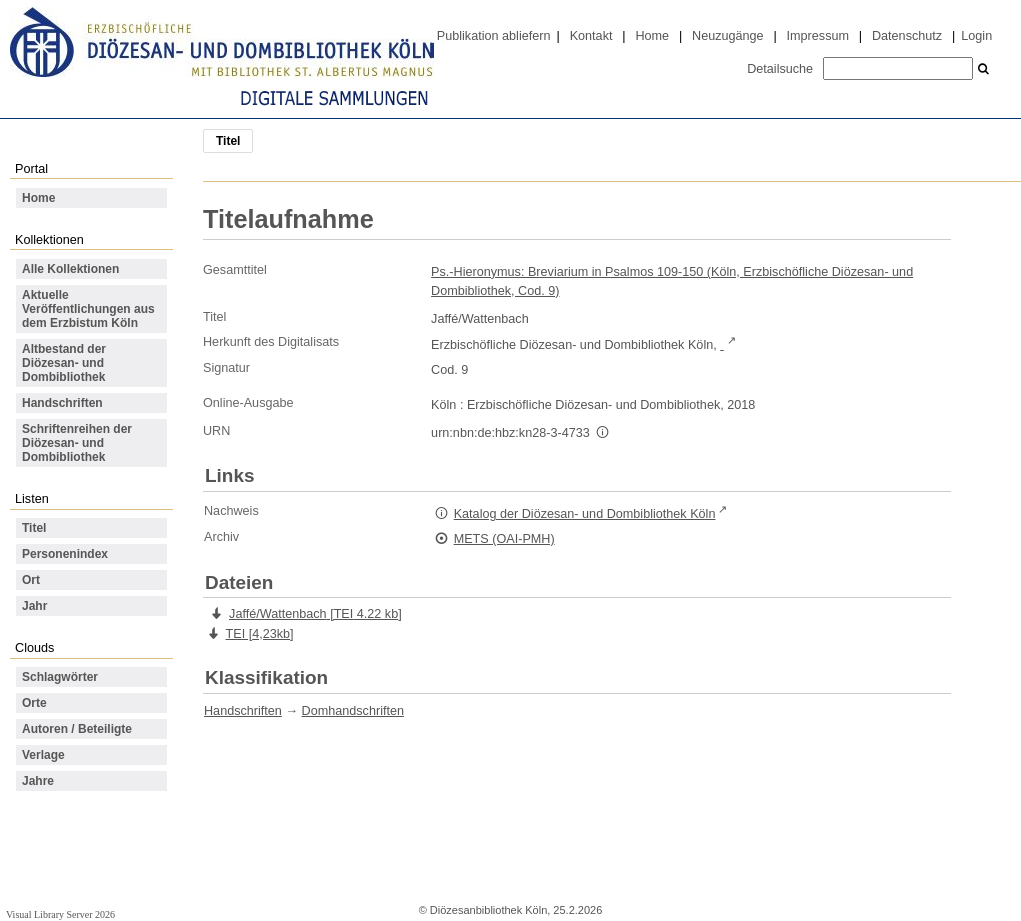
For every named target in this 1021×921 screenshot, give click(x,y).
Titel (34, 528)
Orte (34, 703)
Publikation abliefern (494, 36)
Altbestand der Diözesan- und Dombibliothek (64, 363)
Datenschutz (907, 36)
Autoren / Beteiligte (77, 729)
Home (652, 36)
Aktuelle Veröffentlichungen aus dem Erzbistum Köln (88, 309)
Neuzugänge (728, 36)
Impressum (818, 36)
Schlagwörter (60, 677)
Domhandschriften (353, 711)
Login (976, 36)
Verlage (43, 755)
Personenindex (65, 554)
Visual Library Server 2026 (60, 914)
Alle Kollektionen (70, 269)
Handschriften (62, 403)
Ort (31, 580)
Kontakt (591, 36)
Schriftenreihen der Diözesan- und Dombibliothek (77, 443)
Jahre (38, 781)
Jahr (34, 606)
